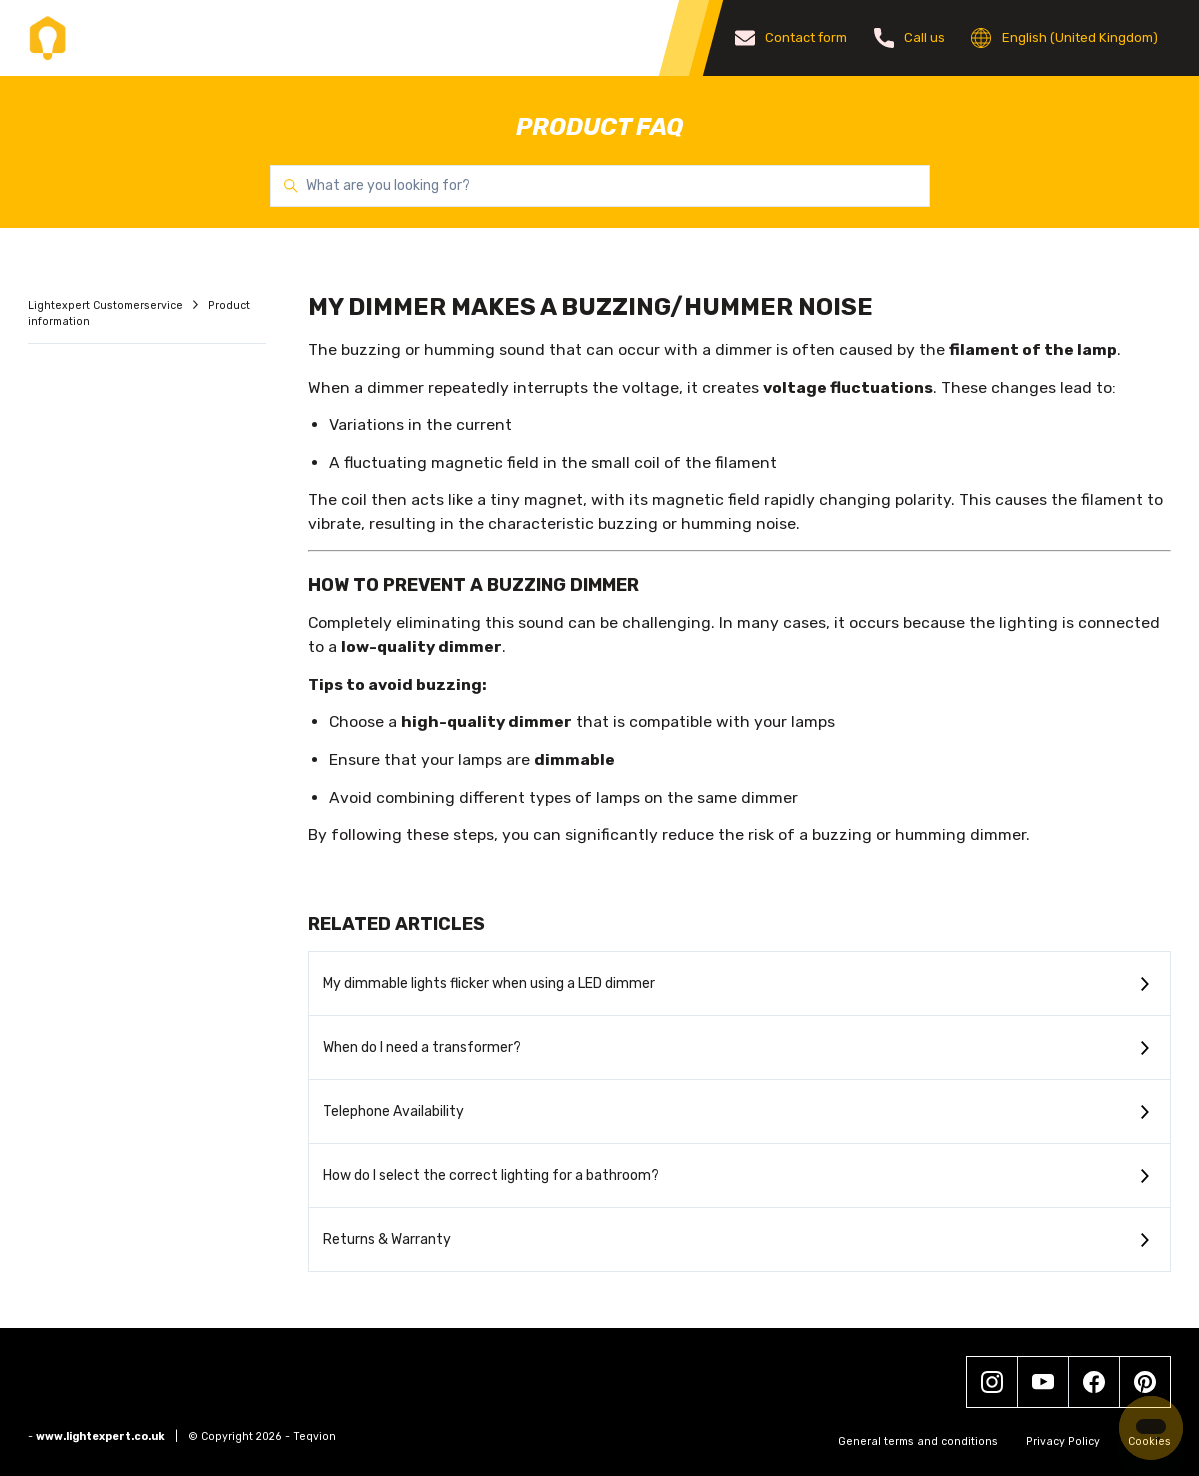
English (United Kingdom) (1064, 38)
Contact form (791, 38)
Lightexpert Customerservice (107, 305)
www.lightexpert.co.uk (100, 1436)
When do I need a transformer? (422, 1047)
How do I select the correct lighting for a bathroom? (491, 1175)
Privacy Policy (1063, 1441)
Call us (910, 38)
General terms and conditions (918, 1441)
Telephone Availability (393, 1111)
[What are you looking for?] (600, 186)
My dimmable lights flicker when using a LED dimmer (489, 983)
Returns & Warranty (387, 1239)
